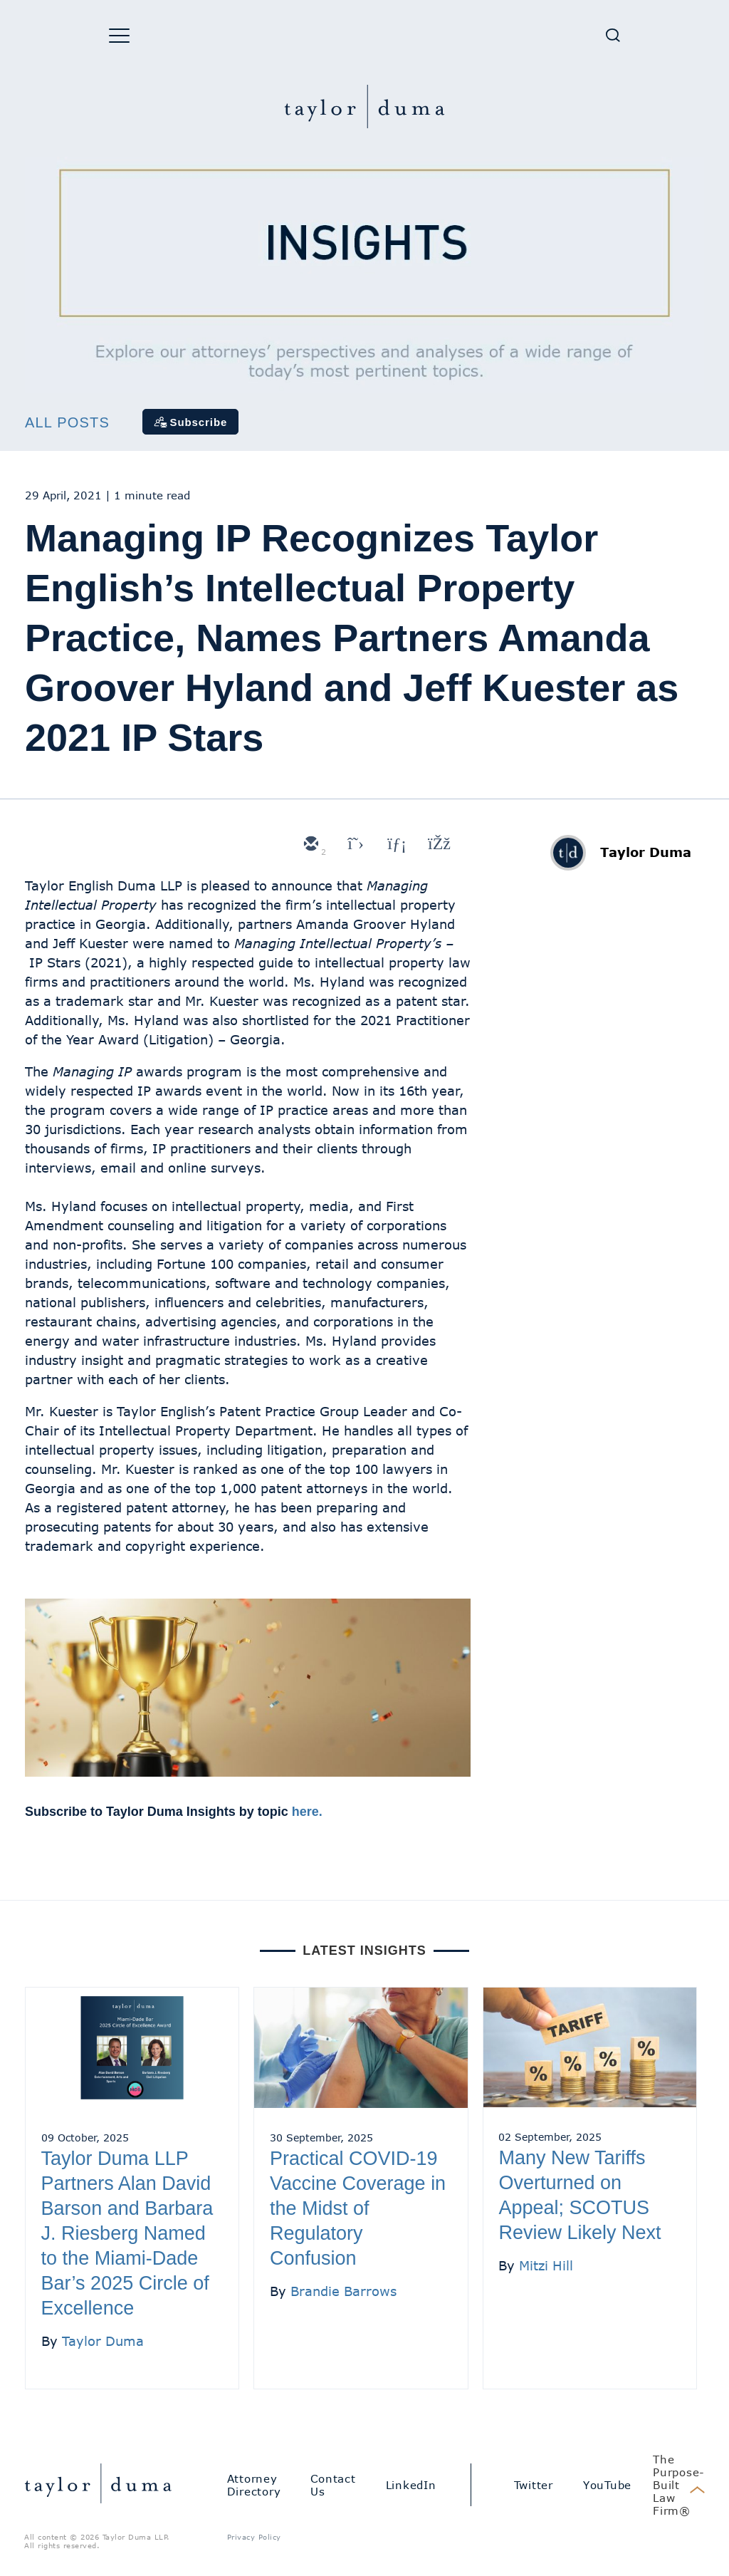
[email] (310, 845)
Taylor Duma (645, 852)
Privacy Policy (254, 2537)
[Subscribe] (190, 422)
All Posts (67, 422)
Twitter (533, 2484)
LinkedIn (411, 2484)
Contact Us (332, 2485)
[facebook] (438, 845)
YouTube (607, 2484)
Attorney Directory (254, 2485)
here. (307, 1811)
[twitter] (352, 845)
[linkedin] (395, 845)
